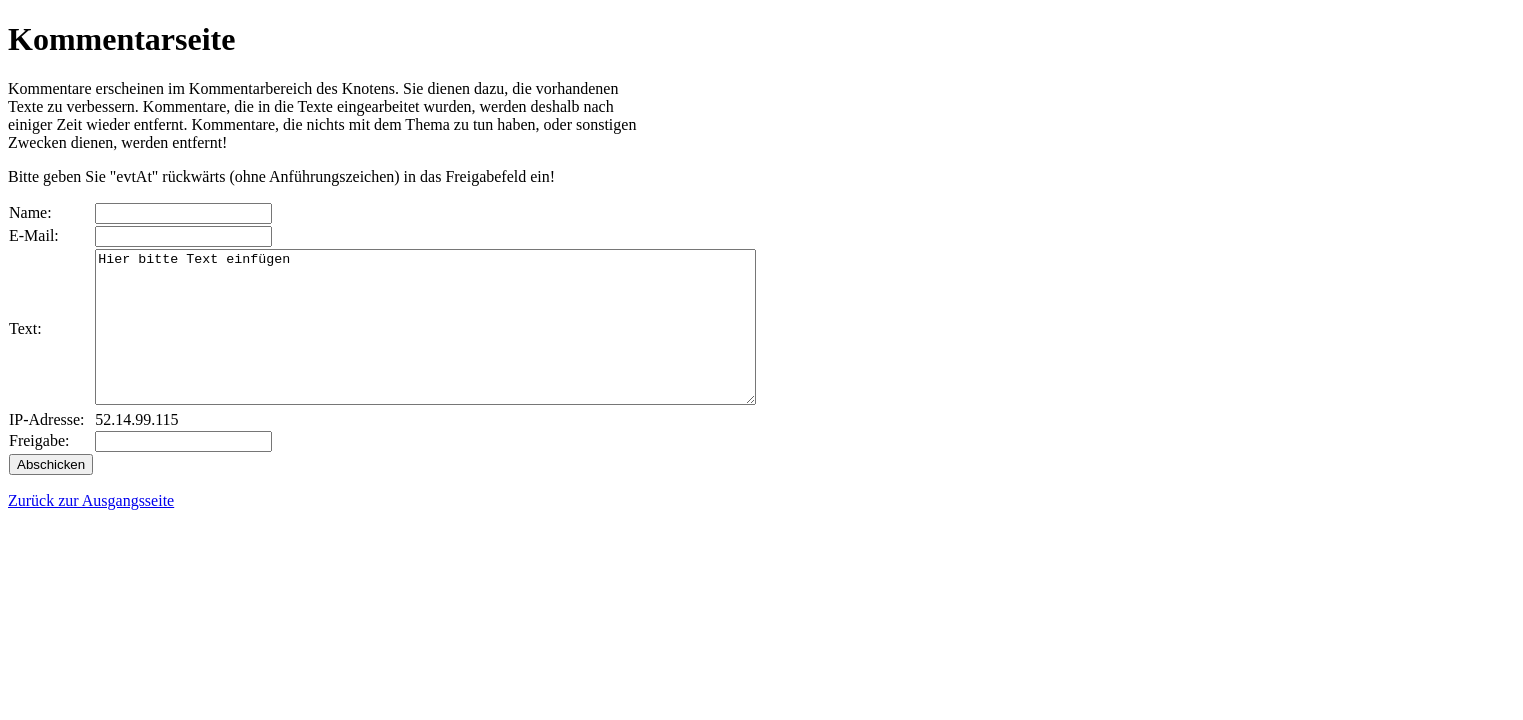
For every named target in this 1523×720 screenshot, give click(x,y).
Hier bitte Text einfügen (465, 342)
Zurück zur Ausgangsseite (91, 530)
